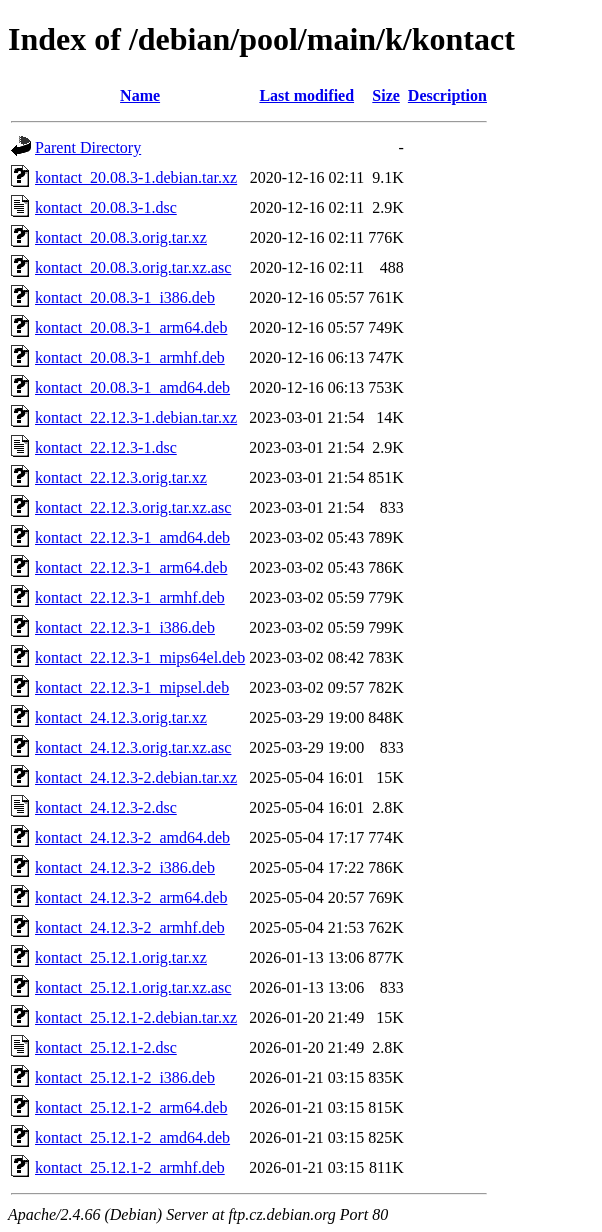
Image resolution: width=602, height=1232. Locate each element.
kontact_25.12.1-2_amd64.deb (132, 1137)
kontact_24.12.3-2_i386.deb (125, 867)
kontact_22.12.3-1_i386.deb (125, 627)
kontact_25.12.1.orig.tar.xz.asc (133, 987)
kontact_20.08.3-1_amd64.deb (132, 387)
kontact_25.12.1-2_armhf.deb (130, 1167)
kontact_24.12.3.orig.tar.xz (121, 717)
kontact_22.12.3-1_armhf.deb (130, 597)
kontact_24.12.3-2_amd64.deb (132, 837)
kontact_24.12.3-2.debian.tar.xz (136, 777)
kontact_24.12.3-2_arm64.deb (131, 897)
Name (140, 95)
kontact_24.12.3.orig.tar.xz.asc (133, 747)
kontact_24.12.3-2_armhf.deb (130, 927)
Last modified (306, 95)
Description (447, 95)
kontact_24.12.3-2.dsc (106, 807)
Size (386, 95)
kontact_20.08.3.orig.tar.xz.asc (133, 267)
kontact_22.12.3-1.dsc (106, 447)
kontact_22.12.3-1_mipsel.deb (132, 687)
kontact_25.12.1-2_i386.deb (125, 1077)
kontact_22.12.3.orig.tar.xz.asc (133, 507)
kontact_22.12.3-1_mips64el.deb (140, 657)
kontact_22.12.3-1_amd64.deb (132, 537)
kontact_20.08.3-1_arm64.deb (131, 327)
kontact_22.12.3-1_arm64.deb (131, 567)
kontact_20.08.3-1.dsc (106, 207)
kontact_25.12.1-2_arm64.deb (131, 1107)
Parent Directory (88, 147)
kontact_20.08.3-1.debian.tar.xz (136, 177)
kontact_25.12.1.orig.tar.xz (121, 957)
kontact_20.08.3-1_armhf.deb (130, 357)
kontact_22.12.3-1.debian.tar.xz (136, 417)
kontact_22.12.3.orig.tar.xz (121, 477)
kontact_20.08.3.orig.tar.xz (121, 237)
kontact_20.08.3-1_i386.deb (125, 297)
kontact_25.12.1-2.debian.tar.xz (136, 1017)
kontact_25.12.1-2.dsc (106, 1047)
